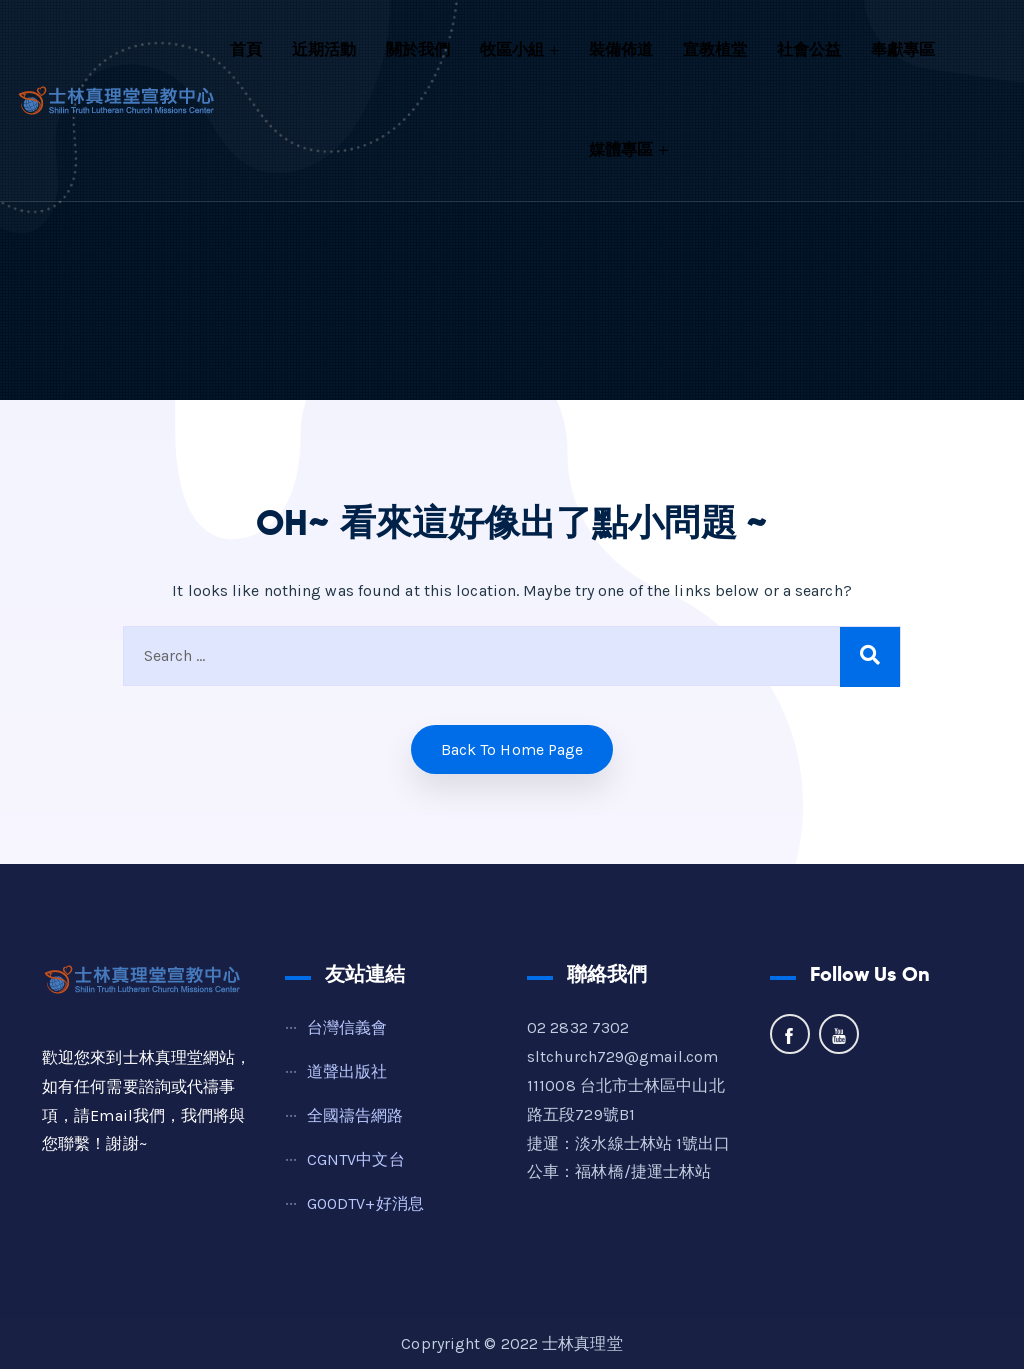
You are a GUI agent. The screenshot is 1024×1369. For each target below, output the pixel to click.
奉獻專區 (903, 49)
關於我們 (418, 49)
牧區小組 (512, 49)
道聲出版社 (347, 1071)
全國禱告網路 (355, 1115)
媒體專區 (621, 149)
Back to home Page (512, 749)
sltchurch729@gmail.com (622, 1056)
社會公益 (809, 49)
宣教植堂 (715, 49)
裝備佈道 (621, 49)
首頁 (246, 49)
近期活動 (324, 49)
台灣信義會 (347, 1027)
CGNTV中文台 (356, 1159)
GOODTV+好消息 (365, 1203)
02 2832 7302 (578, 1027)
